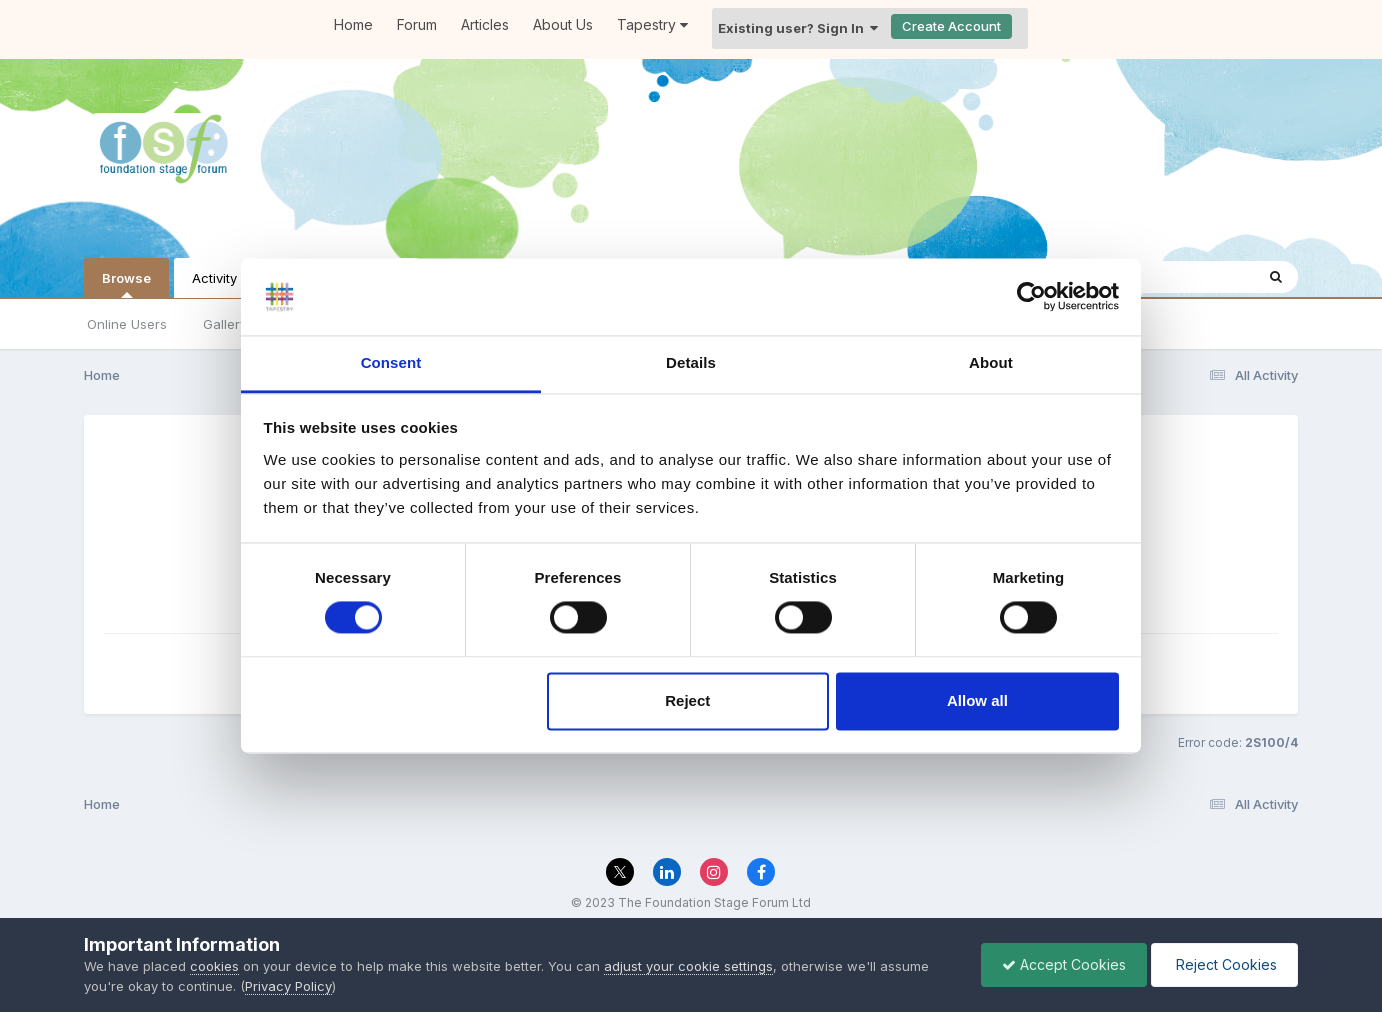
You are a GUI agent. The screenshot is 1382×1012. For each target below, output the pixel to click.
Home (353, 24)
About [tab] (991, 362)
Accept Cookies (1064, 964)
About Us (563, 24)
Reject (687, 700)
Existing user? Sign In (798, 28)
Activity (214, 278)
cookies (214, 966)
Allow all (977, 700)
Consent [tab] (391, 362)
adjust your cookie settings (688, 966)
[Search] (1276, 277)
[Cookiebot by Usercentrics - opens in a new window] (1031, 297)
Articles (485, 24)
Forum (417, 24)
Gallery (225, 324)
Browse (126, 284)
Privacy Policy (288, 986)
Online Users (127, 324)
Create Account (951, 26)
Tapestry (652, 24)
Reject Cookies (1224, 964)
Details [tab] (691, 362)
